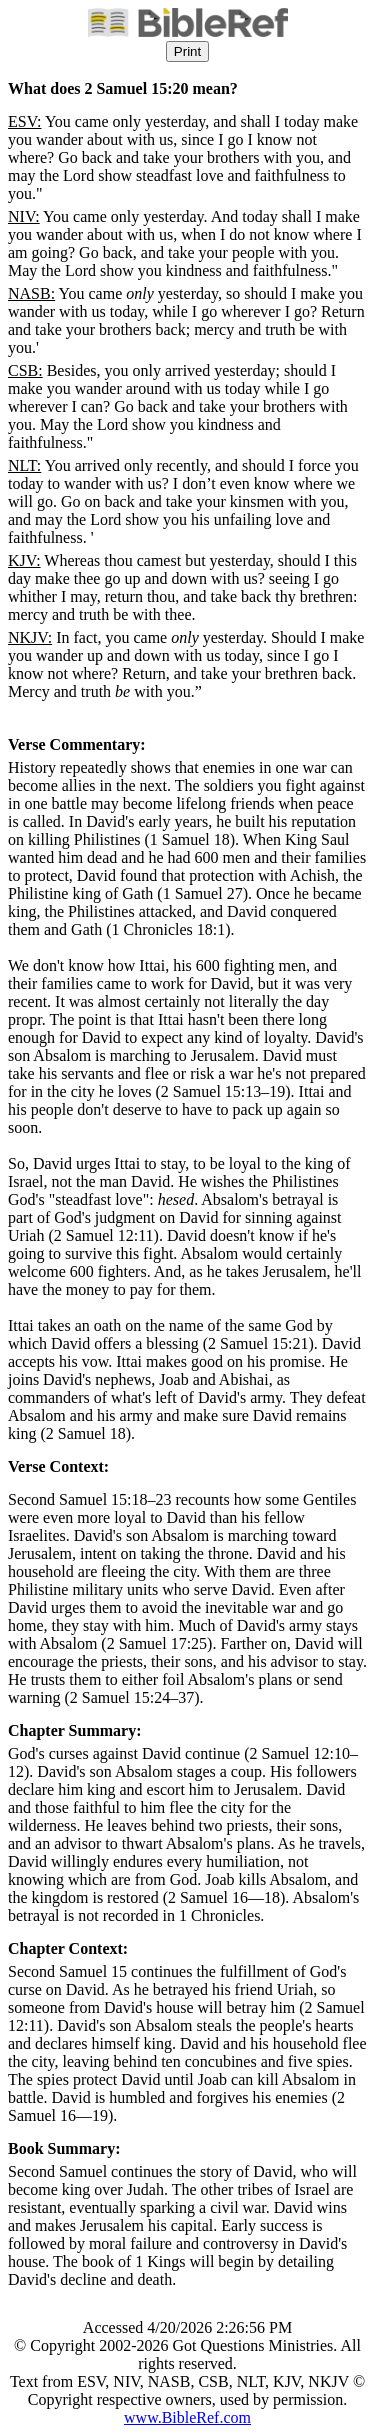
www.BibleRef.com (187, 2417)
